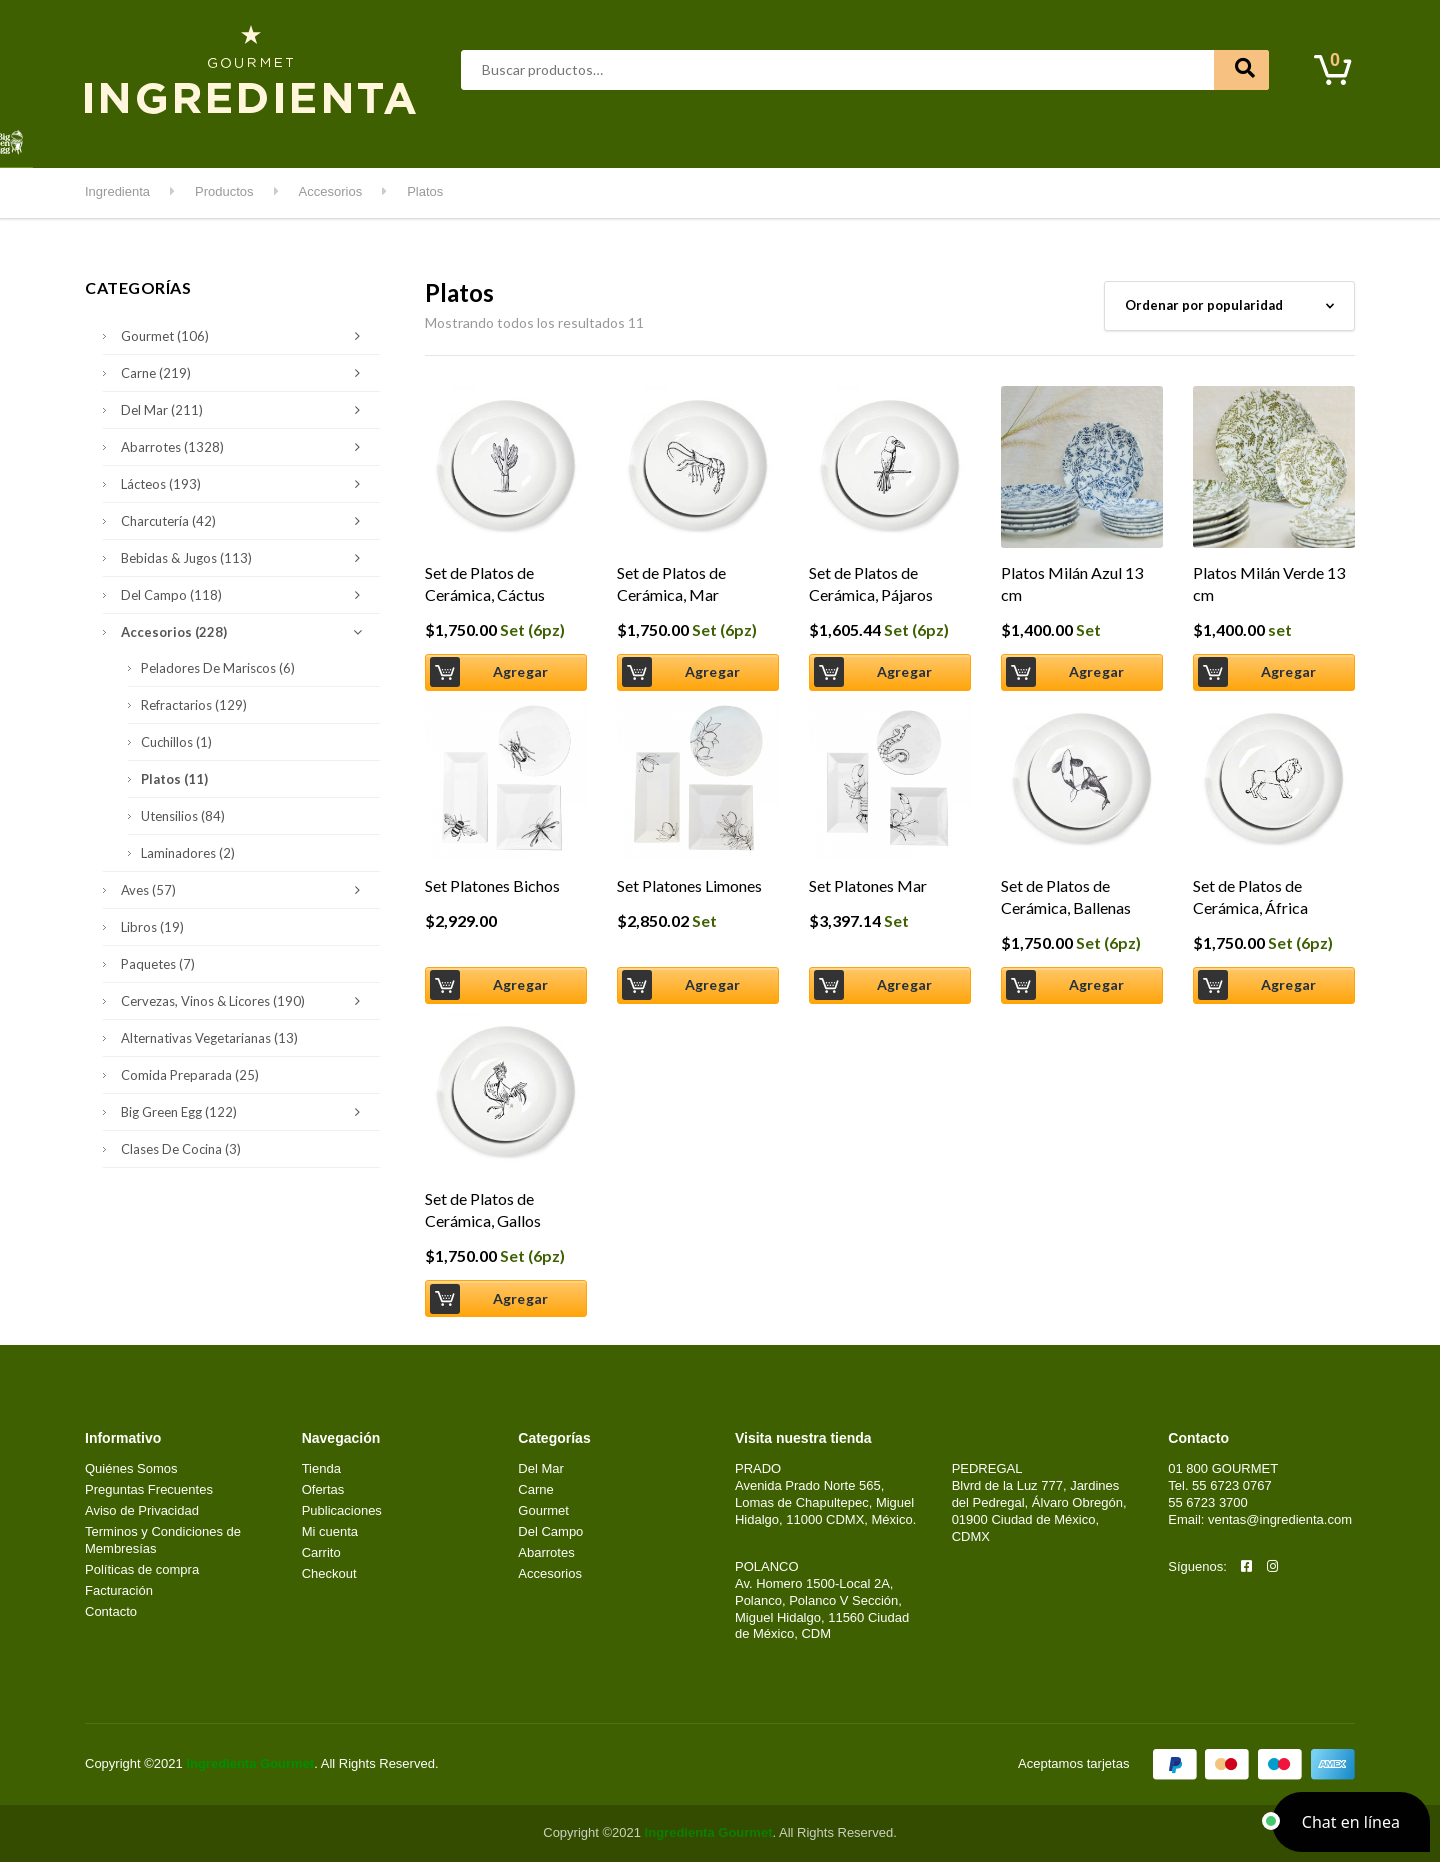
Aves (322, 139)
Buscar (1241, 70)
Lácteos (627, 139)
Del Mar (463, 139)
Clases (964, 139)
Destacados (149, 139)
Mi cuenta (1032, 139)
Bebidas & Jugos (245, 558)
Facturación (119, 1590)
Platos (174, 779)
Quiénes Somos (131, 1468)
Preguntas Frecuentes (149, 1489)
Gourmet (545, 139)
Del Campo (716, 139)
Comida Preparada (190, 1075)
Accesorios (245, 632)
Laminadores (188, 853)
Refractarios (194, 705)
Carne (388, 139)
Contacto (1121, 139)
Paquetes (158, 964)
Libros (152, 927)
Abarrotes (246, 139)
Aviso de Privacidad (142, 1510)
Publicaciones (342, 1510)
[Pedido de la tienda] (1229, 306)
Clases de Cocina (181, 1149)
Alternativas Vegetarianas (209, 1038)
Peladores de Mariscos (218, 668)
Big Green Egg (245, 1112)
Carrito (321, 1552)
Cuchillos (176, 742)
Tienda (321, 1468)
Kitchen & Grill (824, 139)
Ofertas (323, 1489)
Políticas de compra (142, 1569)
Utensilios (183, 816)
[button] (1351, 1822)
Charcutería (245, 521)
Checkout (329, 1573)
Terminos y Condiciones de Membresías (163, 1540)
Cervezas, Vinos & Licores (245, 1001)
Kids (911, 139)
